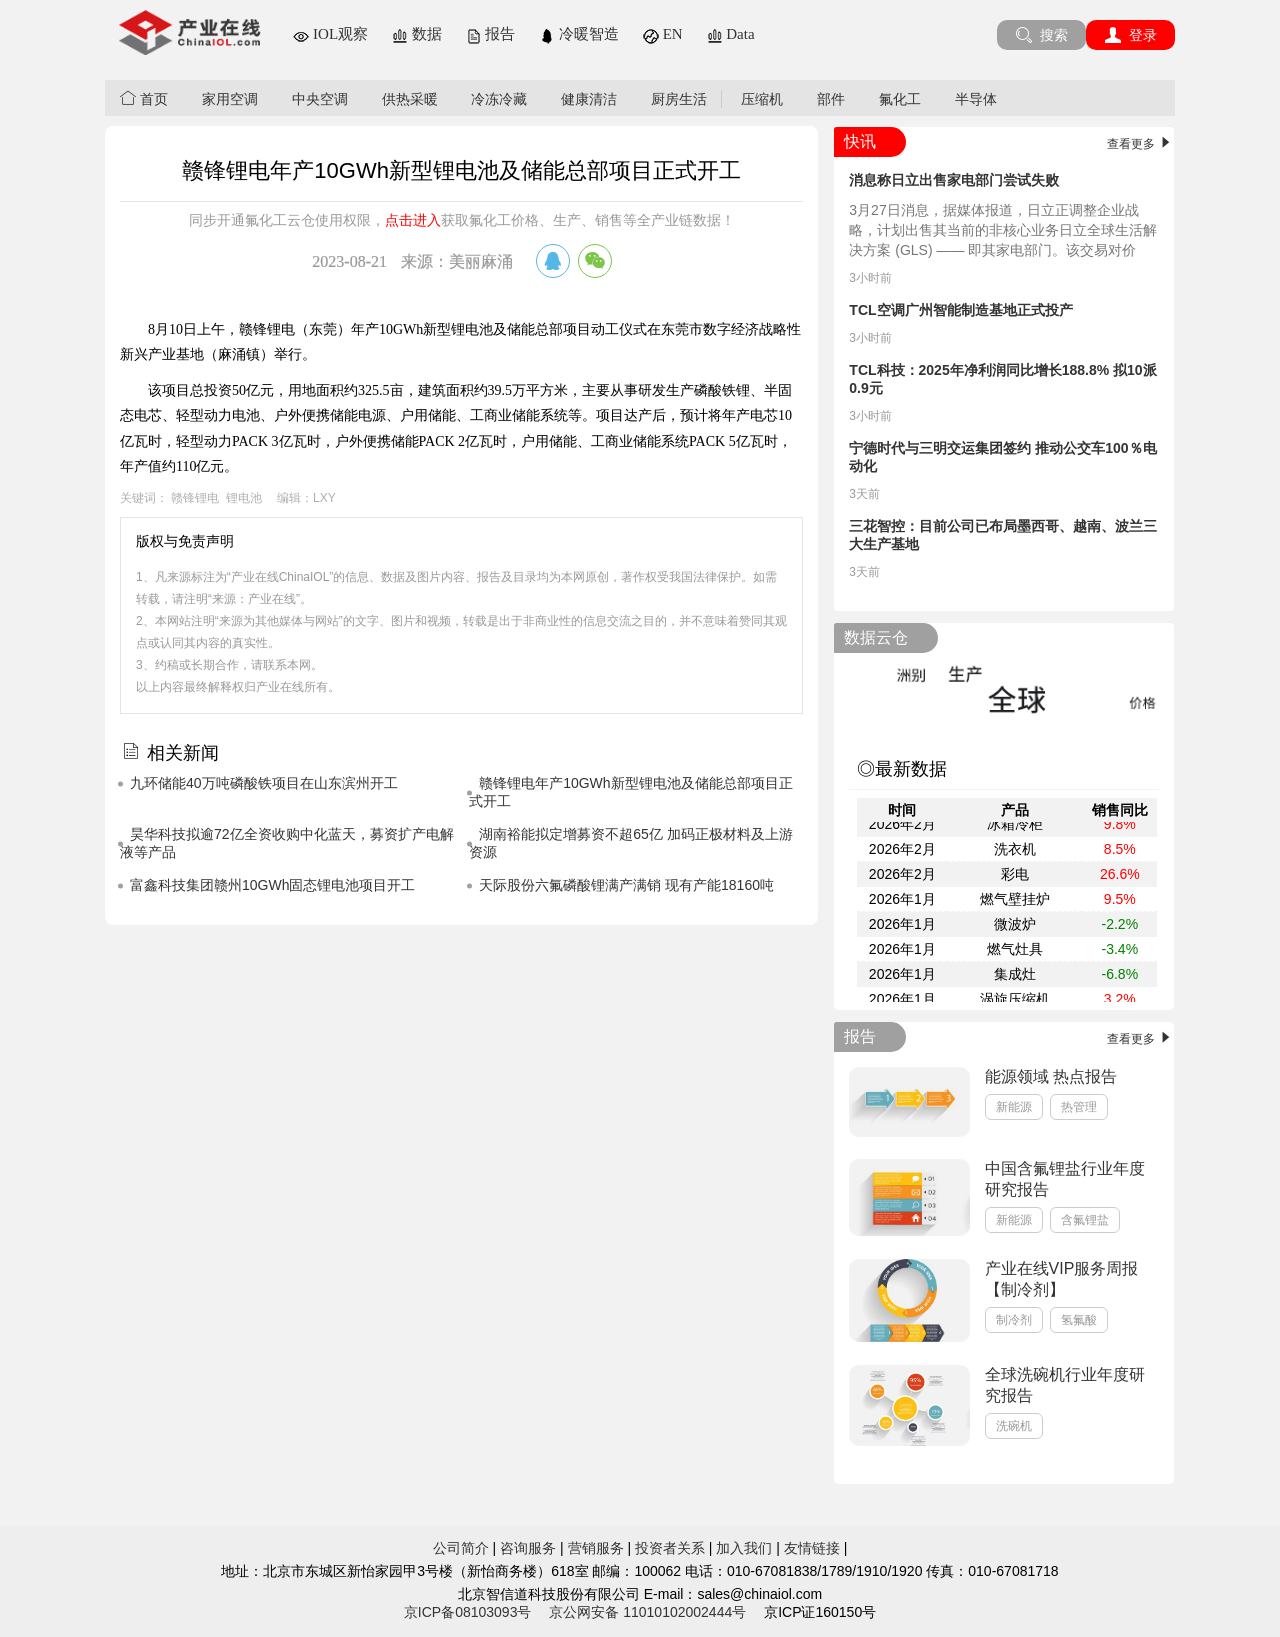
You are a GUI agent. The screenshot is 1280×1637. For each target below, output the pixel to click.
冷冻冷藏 (499, 99)
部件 (831, 99)
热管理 (1079, 1107)
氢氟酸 (1079, 1320)
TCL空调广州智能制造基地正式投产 (960, 310)
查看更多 (1140, 144)
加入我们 (744, 1548)
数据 (417, 34)
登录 (1130, 35)
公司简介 (461, 1548)
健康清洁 (589, 99)
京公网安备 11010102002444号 (647, 1612)
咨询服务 (528, 1548)
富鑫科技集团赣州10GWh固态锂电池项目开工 (272, 885)
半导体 (976, 99)
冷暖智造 (579, 34)
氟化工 (900, 99)
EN (663, 34)
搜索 (1041, 35)
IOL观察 (330, 34)
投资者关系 (670, 1548)
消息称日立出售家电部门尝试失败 (954, 180)
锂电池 (244, 498)
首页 (144, 98)
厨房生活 (679, 99)
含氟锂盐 (1085, 1220)
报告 (491, 34)
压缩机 (762, 99)
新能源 (1014, 1107)
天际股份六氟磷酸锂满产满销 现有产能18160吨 (626, 885)
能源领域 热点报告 (1051, 1076)
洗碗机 (1014, 1426)
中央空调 (320, 99)
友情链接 (812, 1548)
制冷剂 (1014, 1320)
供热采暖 (410, 99)
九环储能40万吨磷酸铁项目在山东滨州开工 (264, 783)
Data (731, 34)
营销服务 (596, 1548)
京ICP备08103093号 (468, 1612)
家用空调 (230, 99)
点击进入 (413, 220)
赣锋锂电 (195, 498)
